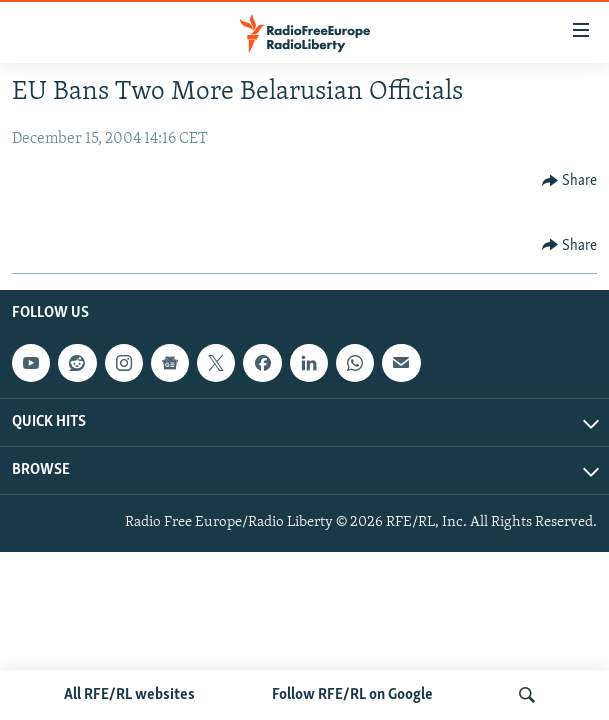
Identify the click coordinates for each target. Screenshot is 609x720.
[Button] (570, 181)
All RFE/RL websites (129, 695)
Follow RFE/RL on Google (352, 695)
